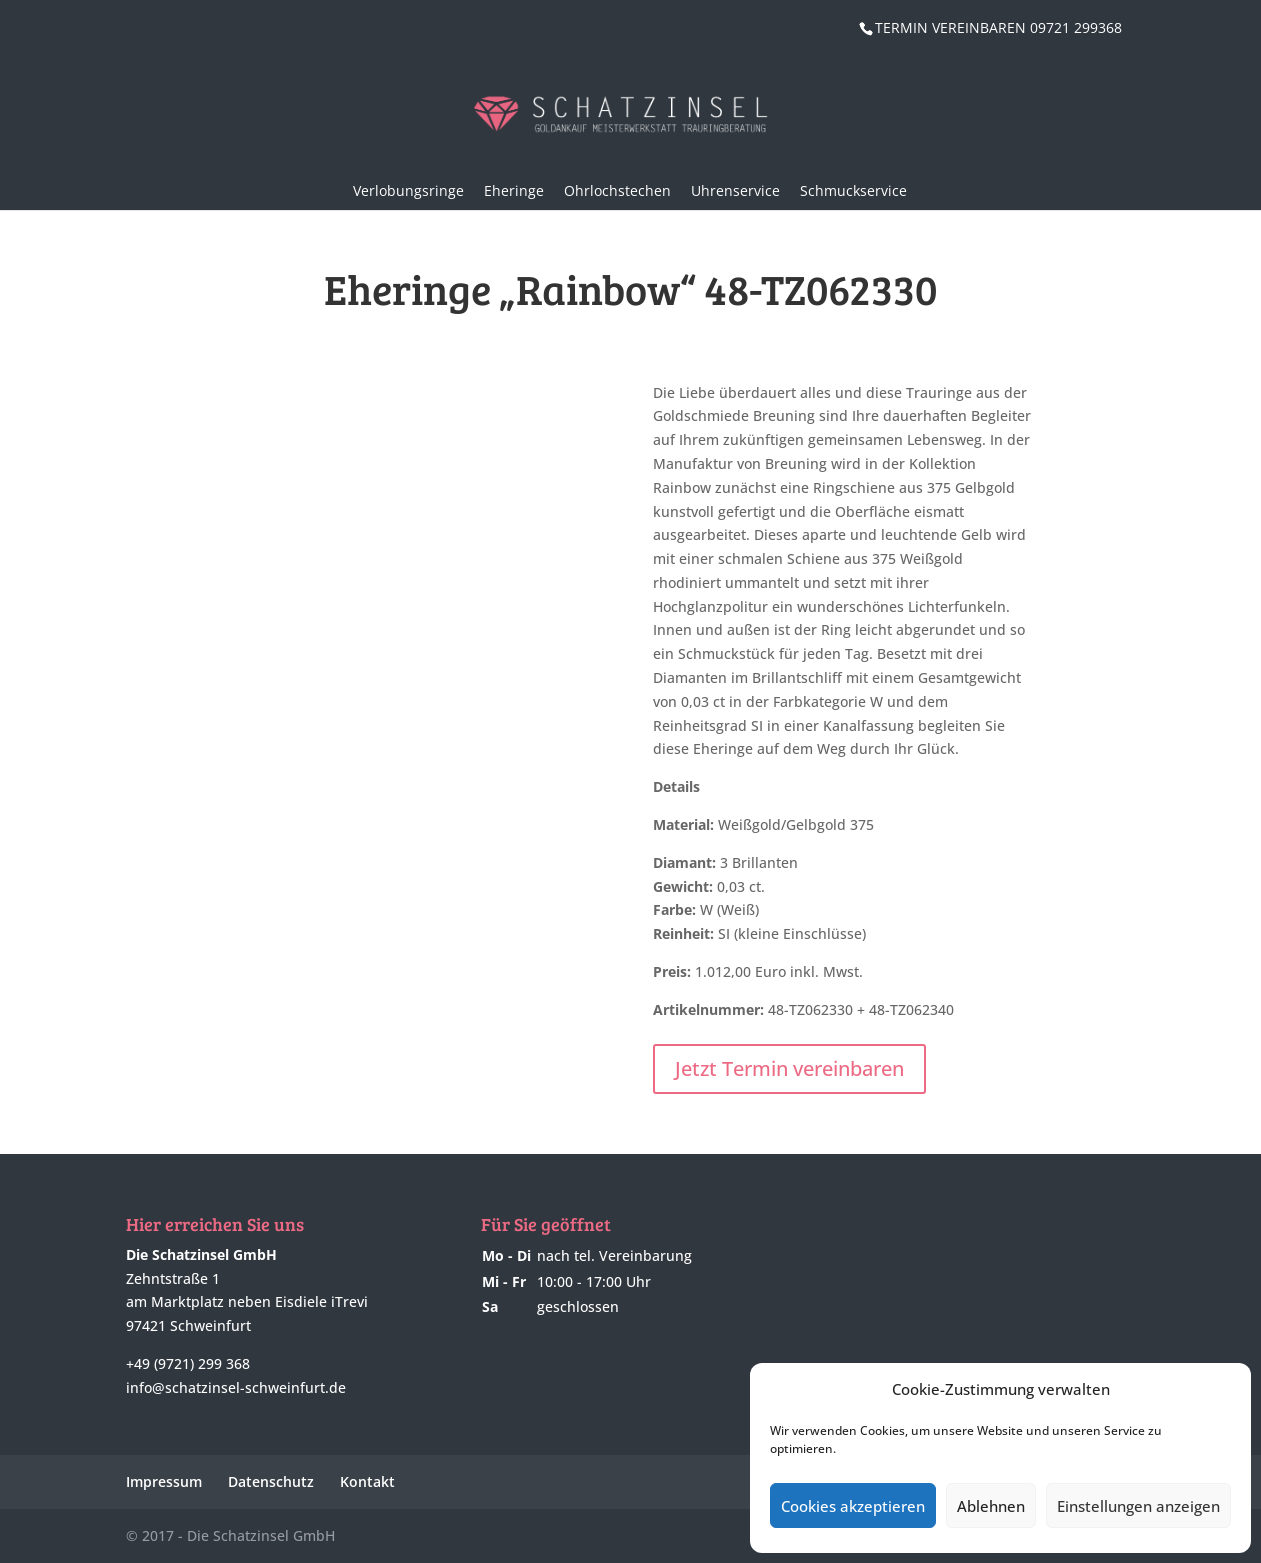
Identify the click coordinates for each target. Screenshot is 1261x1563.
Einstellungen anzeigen (1138, 1506)
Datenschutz (271, 1481)
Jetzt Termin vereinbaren (789, 1068)
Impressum (164, 1481)
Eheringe (514, 190)
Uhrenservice (735, 190)
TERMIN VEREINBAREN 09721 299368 (998, 27)
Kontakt (367, 1481)
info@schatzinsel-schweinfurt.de (236, 1387)
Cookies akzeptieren (853, 1506)
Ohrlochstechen (617, 190)
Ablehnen (991, 1506)
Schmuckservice (853, 190)
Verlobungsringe (408, 190)
